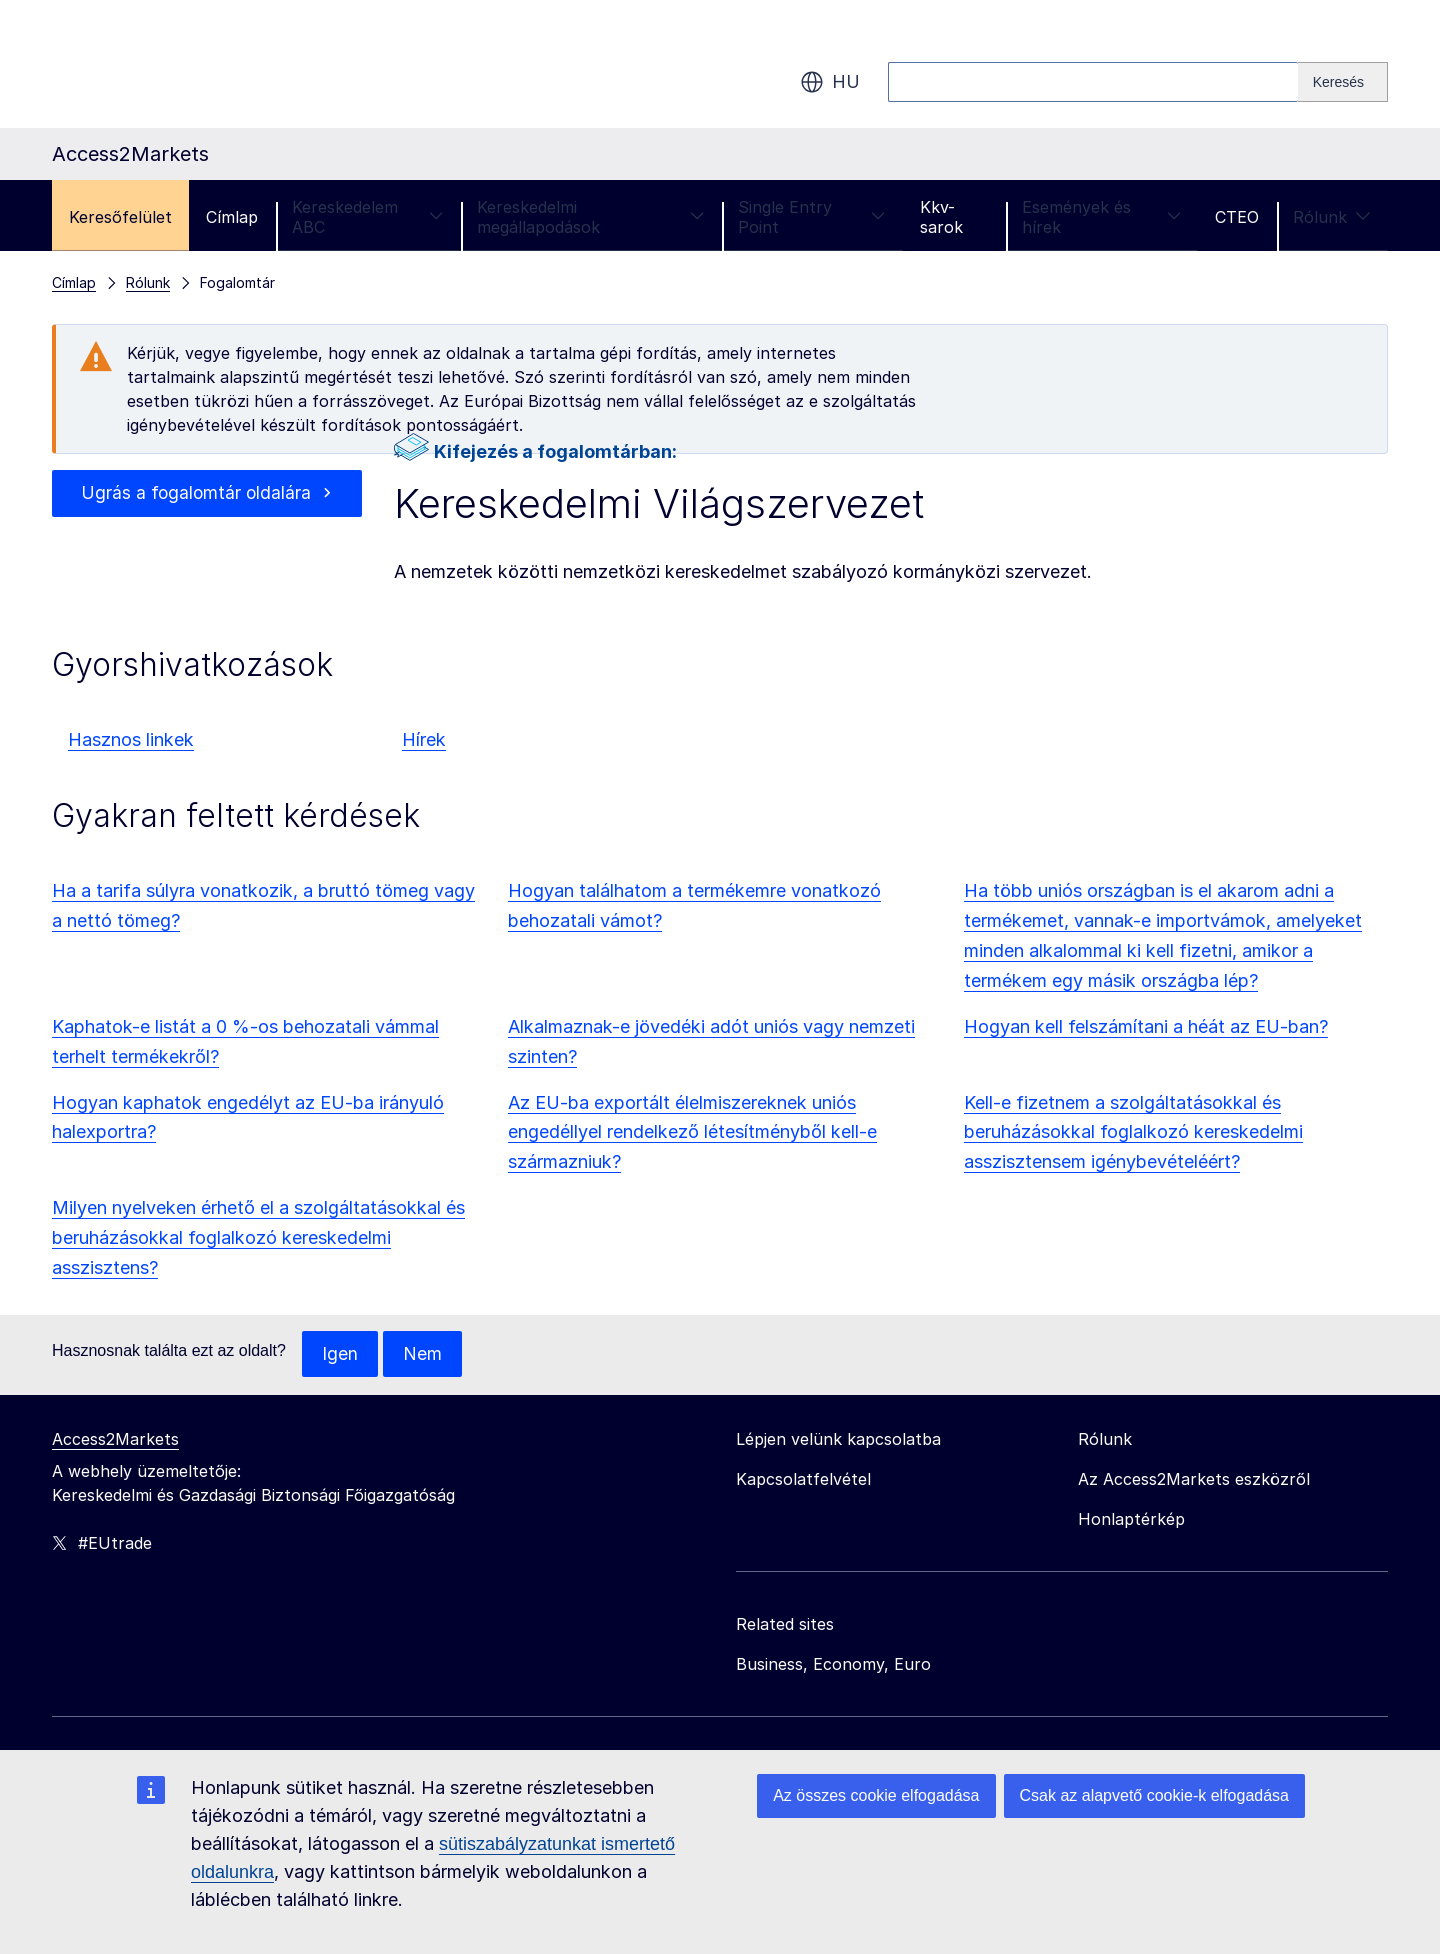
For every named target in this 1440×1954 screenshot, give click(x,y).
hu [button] (830, 82)
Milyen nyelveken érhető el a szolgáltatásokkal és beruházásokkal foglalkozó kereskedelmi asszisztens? (258, 1237)
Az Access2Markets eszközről (1194, 1480)
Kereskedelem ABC (367, 217)
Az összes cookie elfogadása (876, 1795)
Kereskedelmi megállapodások (591, 217)
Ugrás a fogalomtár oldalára (195, 493)
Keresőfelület (120, 217)
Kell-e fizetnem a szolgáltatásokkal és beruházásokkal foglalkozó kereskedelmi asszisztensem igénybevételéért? (1133, 1132)
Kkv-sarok (941, 217)
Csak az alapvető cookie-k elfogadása (1155, 1795)
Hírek (424, 739)
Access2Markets (115, 1440)
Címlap (232, 217)
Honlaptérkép (1131, 1520)
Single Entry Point (811, 217)
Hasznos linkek (131, 739)
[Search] (1343, 82)
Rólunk (1332, 217)
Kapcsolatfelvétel (803, 1480)
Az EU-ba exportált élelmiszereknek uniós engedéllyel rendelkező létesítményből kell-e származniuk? (692, 1132)
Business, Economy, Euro (833, 1665)
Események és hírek (1101, 217)
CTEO (1237, 217)
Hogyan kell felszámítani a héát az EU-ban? (1146, 1026)
